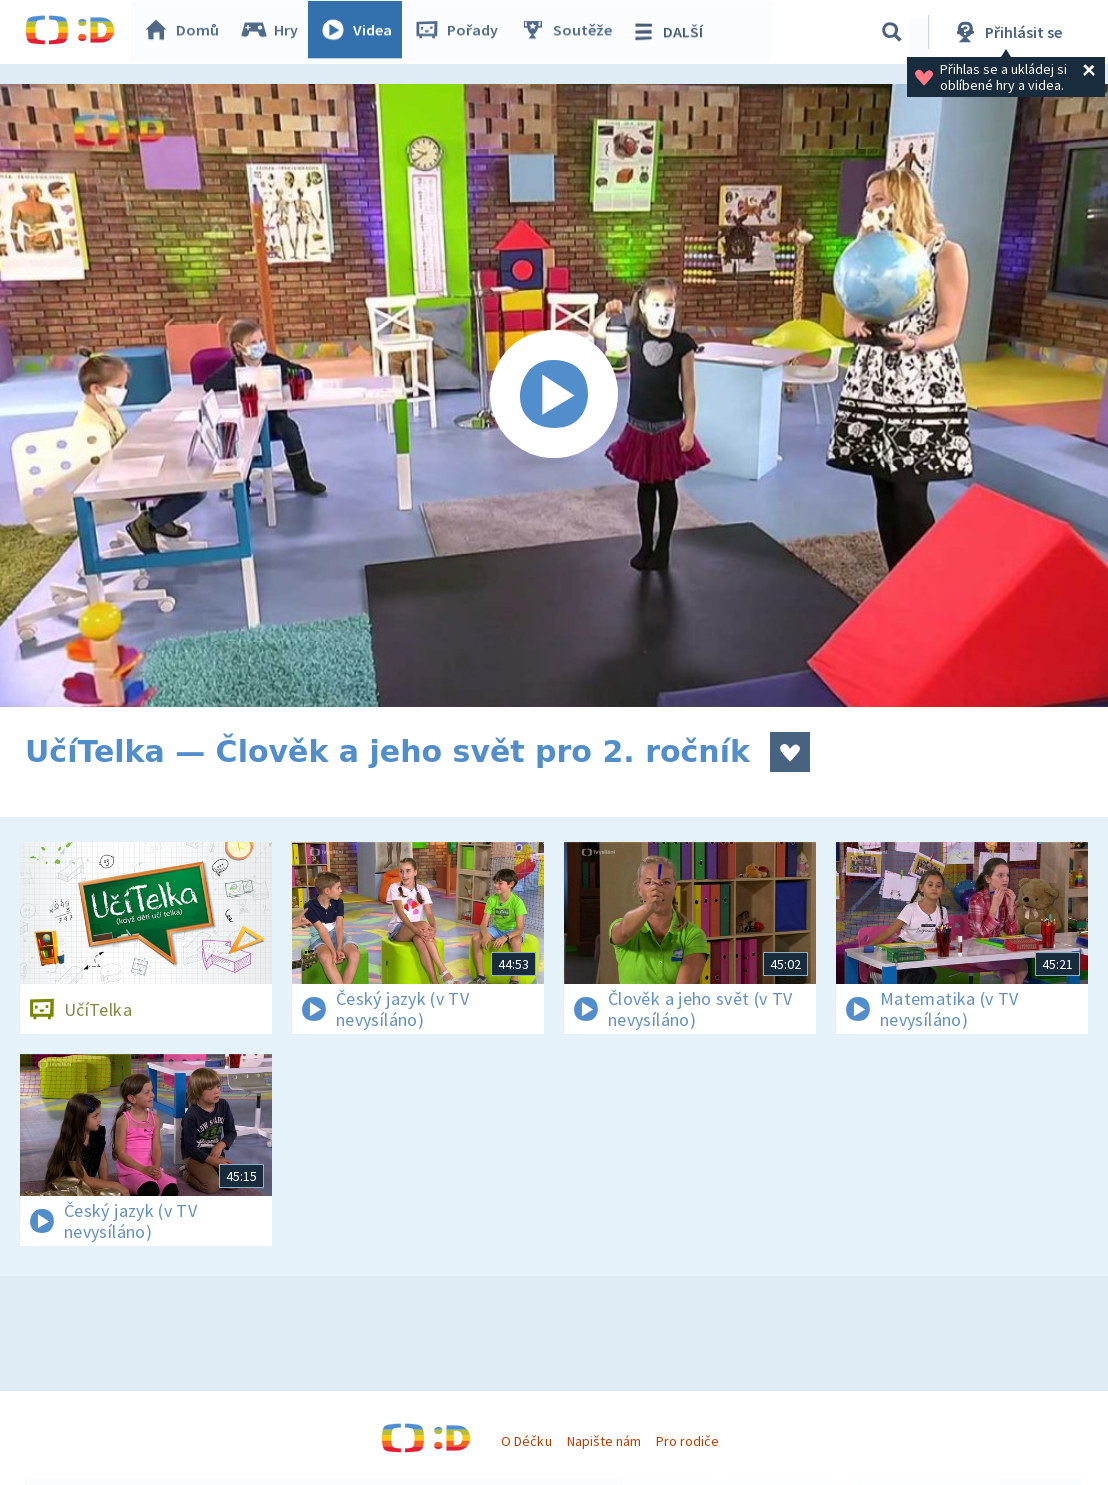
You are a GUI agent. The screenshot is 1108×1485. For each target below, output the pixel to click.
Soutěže (571, 32)
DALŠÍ (671, 32)
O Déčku (526, 1441)
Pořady (461, 32)
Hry (274, 32)
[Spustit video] (554, 395)
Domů (186, 32)
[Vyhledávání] (892, 32)
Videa (361, 32)
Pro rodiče (687, 1441)
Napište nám (604, 1441)
